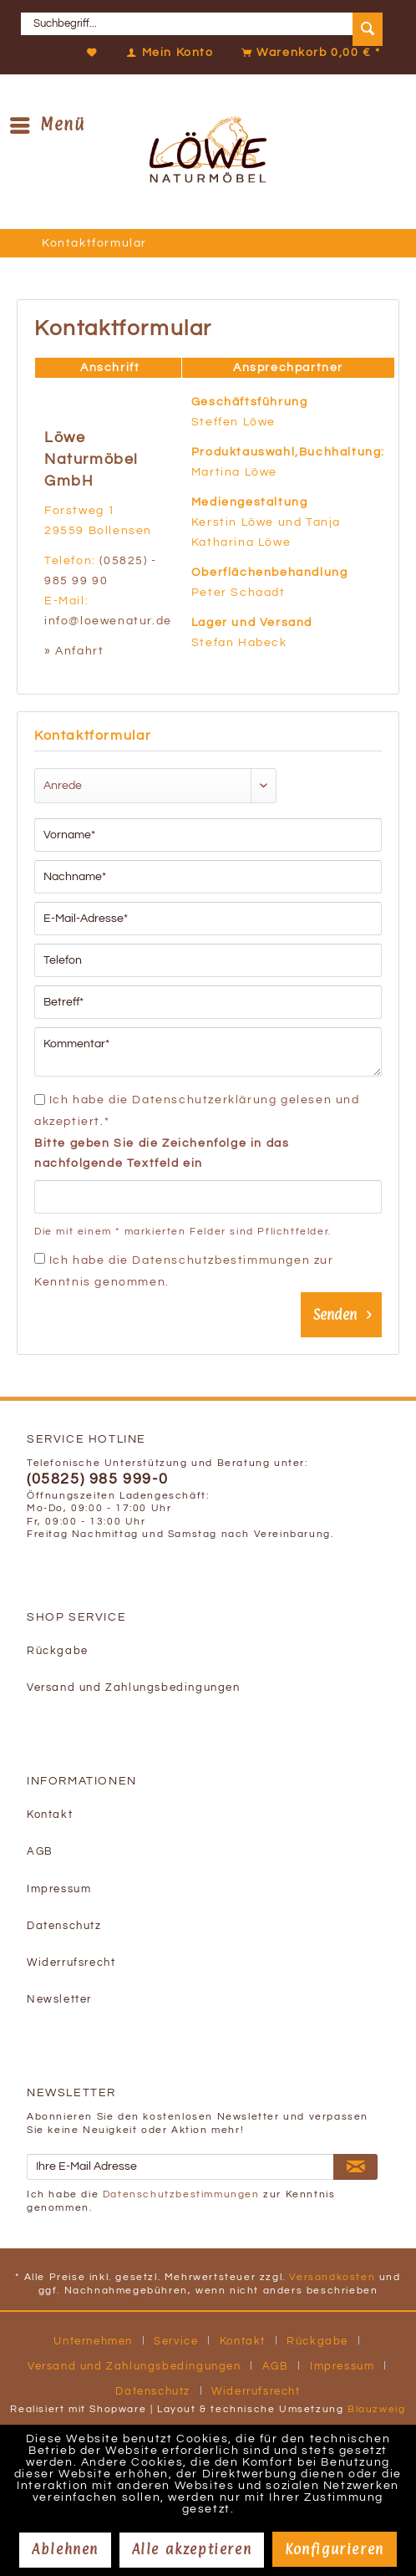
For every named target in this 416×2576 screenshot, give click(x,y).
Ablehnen (65, 2549)
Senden (342, 1312)
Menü (47, 123)
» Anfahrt (74, 651)
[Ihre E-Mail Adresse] (180, 2167)
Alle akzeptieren (192, 2549)
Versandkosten (332, 2277)
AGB (40, 1851)
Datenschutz (64, 1926)
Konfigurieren (334, 2549)
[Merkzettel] (92, 52)
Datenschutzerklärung (204, 1100)
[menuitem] (208, 24)
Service (176, 2341)
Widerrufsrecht (71, 1962)
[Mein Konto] (166, 52)
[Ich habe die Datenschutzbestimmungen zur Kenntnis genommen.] (39, 1258)
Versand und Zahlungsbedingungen (134, 1688)
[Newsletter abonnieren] (355, 2167)
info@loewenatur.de (108, 621)
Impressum (59, 1889)
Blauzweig (376, 2409)
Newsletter (59, 1999)
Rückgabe (58, 1651)
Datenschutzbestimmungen (221, 1260)
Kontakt (50, 1815)
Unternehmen (93, 2341)
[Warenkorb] (307, 52)
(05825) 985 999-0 (97, 1479)
